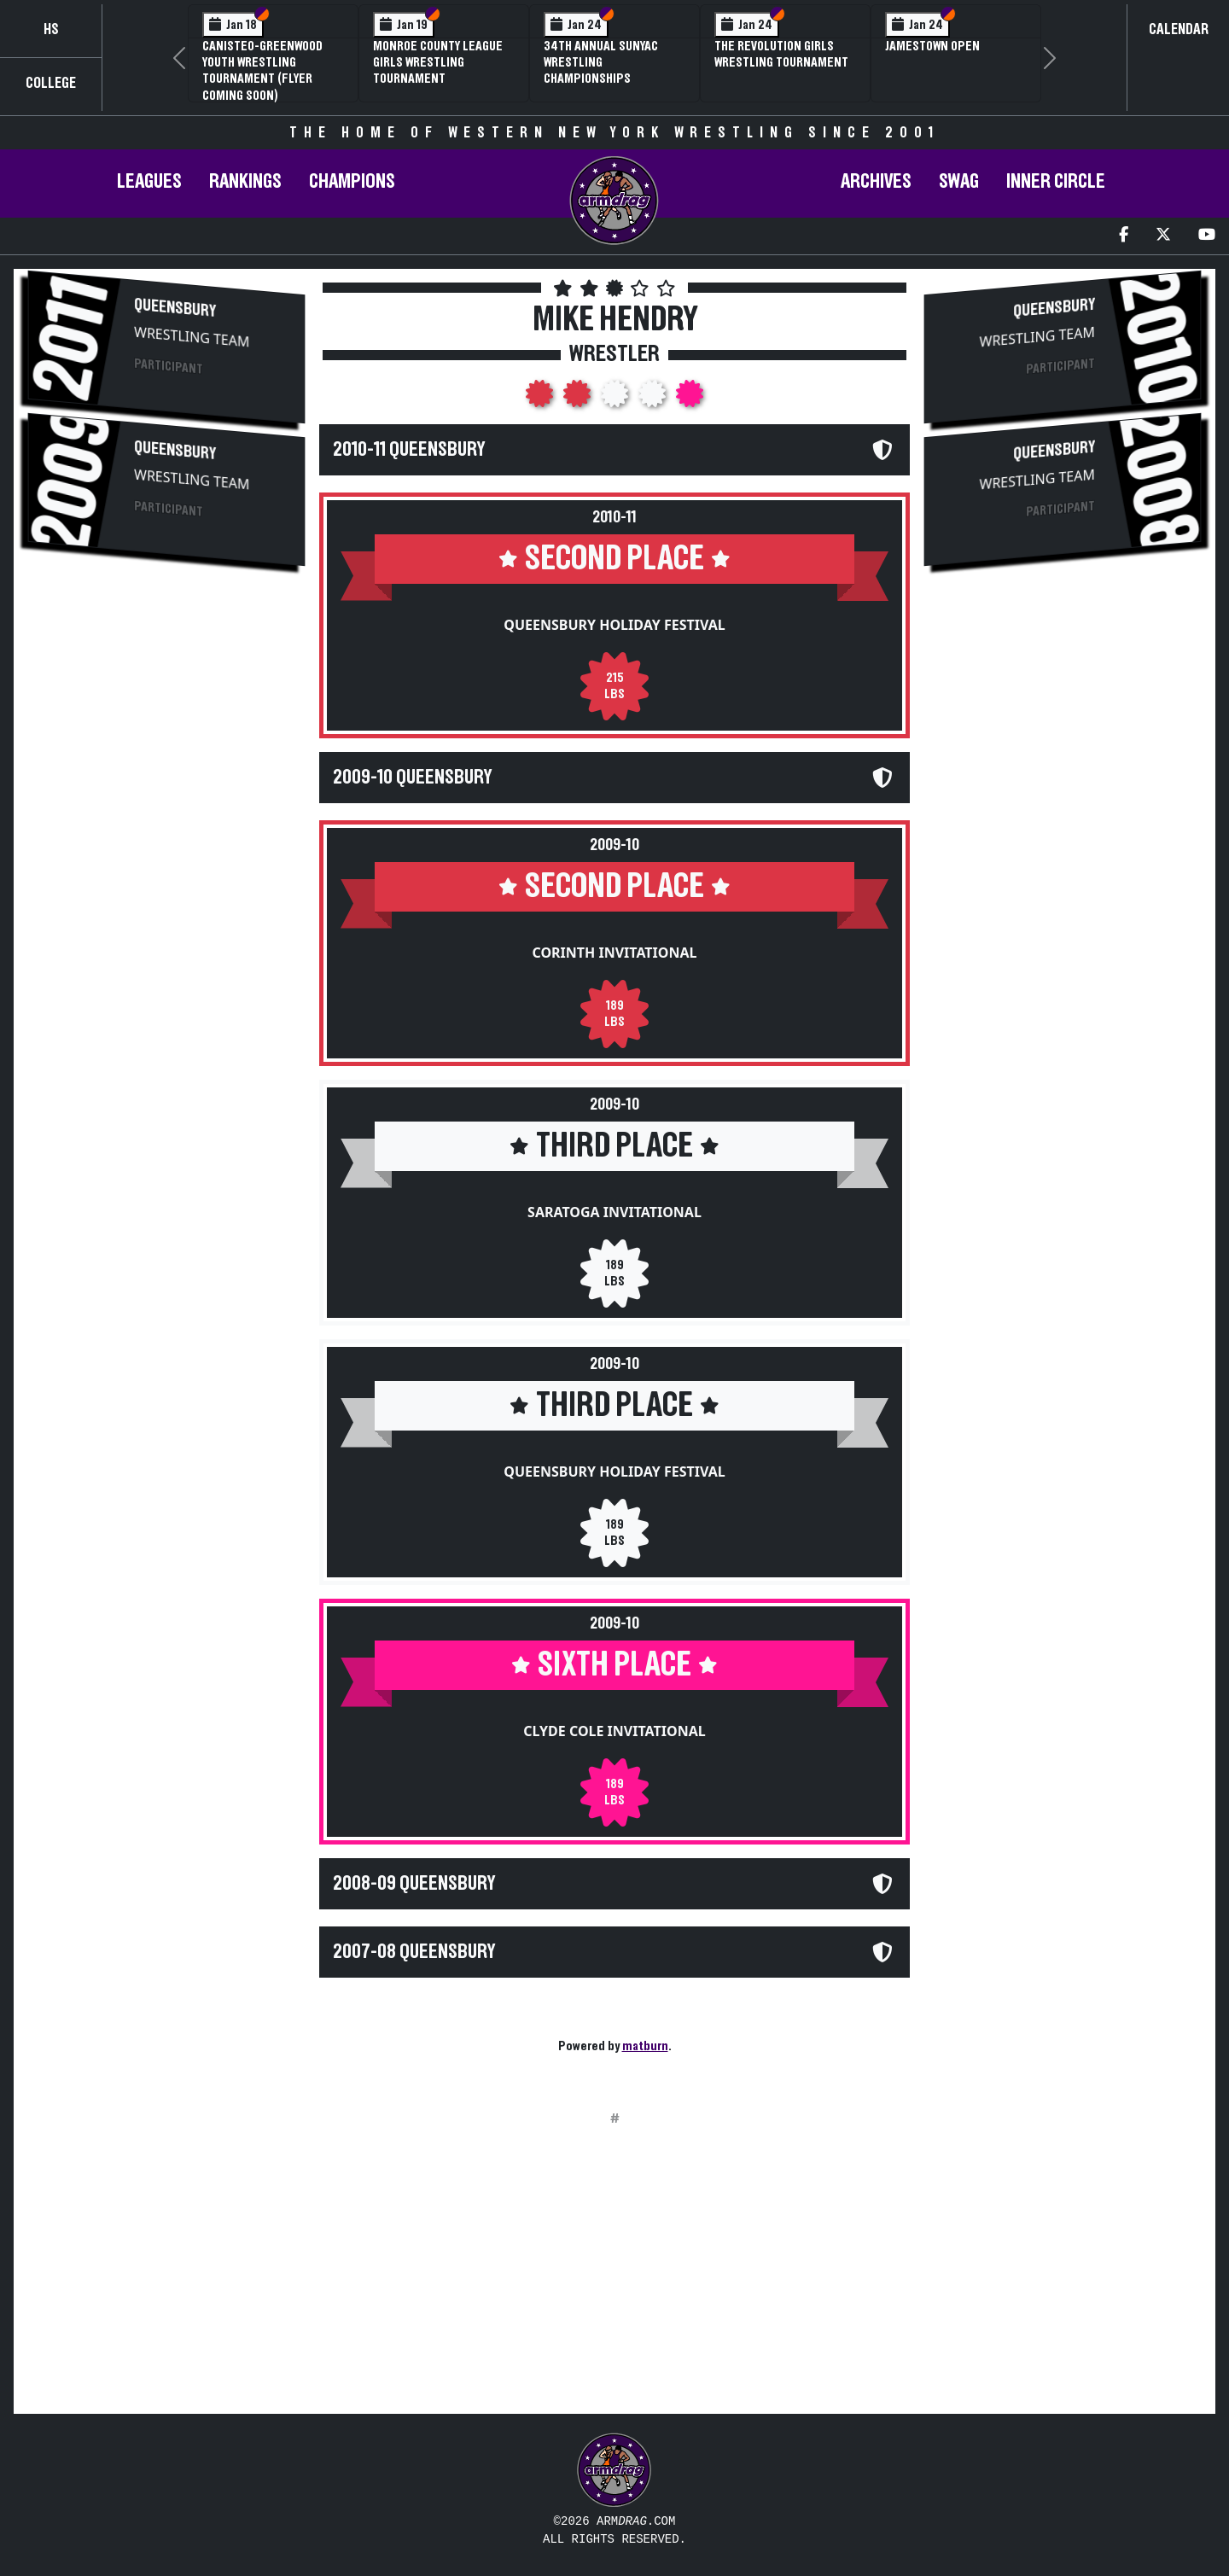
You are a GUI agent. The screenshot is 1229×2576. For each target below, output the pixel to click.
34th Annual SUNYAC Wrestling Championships (601, 62)
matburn (645, 2046)
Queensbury (175, 308)
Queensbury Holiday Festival (614, 624)
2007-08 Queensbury (414, 1952)
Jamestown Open (932, 46)
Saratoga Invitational (614, 1212)
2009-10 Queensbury (412, 777)
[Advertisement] (166, 715)
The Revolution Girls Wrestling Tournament (781, 54)
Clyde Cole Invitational (614, 1731)
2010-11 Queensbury (409, 450)
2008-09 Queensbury (414, 1884)
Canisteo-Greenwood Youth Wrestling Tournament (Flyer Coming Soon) (262, 70)
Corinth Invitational (614, 952)
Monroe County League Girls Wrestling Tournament (438, 62)
